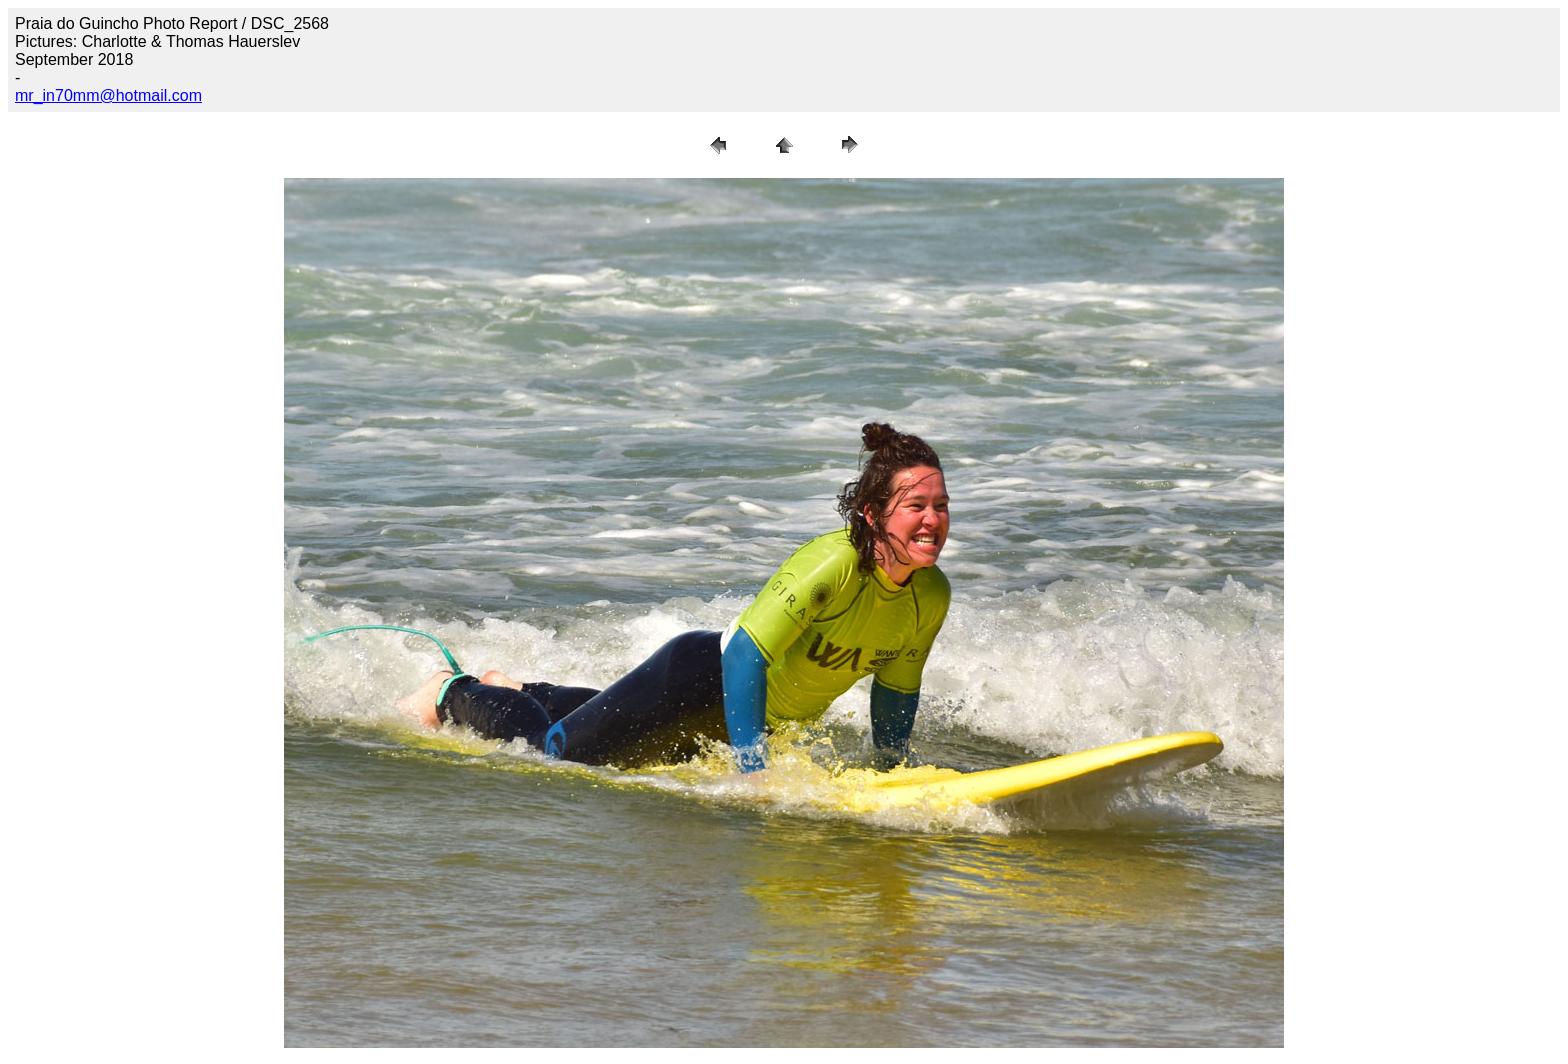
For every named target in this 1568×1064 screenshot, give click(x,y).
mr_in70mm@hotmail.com (108, 95)
